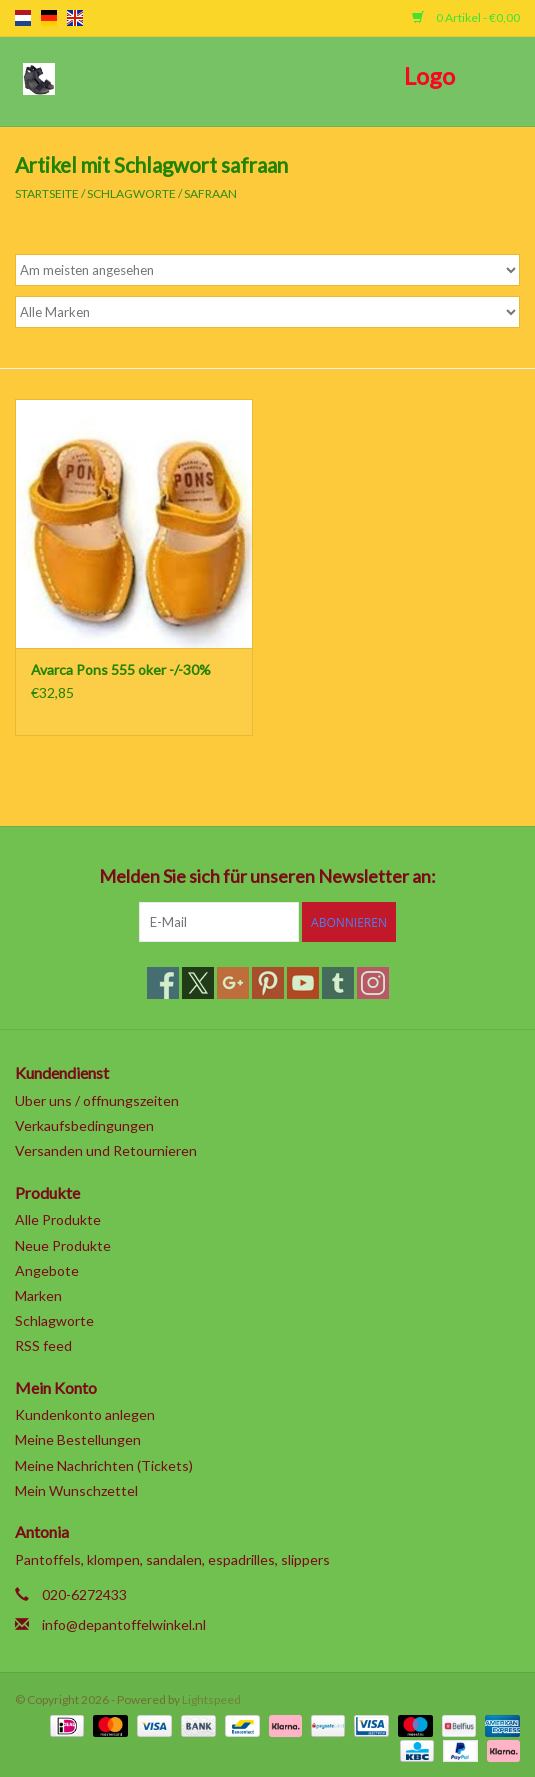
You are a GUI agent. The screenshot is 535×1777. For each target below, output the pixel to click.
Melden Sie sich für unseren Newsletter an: (267, 876)
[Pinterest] (268, 983)
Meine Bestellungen (78, 1439)
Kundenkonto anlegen (85, 1414)
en (75, 18)
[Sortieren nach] (267, 270)
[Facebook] (163, 983)
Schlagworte (131, 193)
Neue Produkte (63, 1245)
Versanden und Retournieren (106, 1150)
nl (23, 18)
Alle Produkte (58, 1219)
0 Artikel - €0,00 (466, 17)
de (49, 18)
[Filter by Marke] (267, 312)
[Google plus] (233, 983)
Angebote (47, 1270)
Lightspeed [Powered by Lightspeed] (211, 1699)
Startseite (47, 193)
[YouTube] (303, 983)
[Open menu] (39, 78)
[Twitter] (198, 983)
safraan (210, 193)
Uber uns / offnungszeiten (97, 1100)
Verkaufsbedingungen (84, 1125)
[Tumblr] (338, 983)
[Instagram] (373, 983)
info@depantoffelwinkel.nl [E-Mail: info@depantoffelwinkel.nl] (124, 1624)
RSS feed (43, 1345)
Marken (38, 1295)
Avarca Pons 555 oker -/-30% (121, 669)
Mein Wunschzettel (76, 1490)
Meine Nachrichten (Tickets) (104, 1465)
